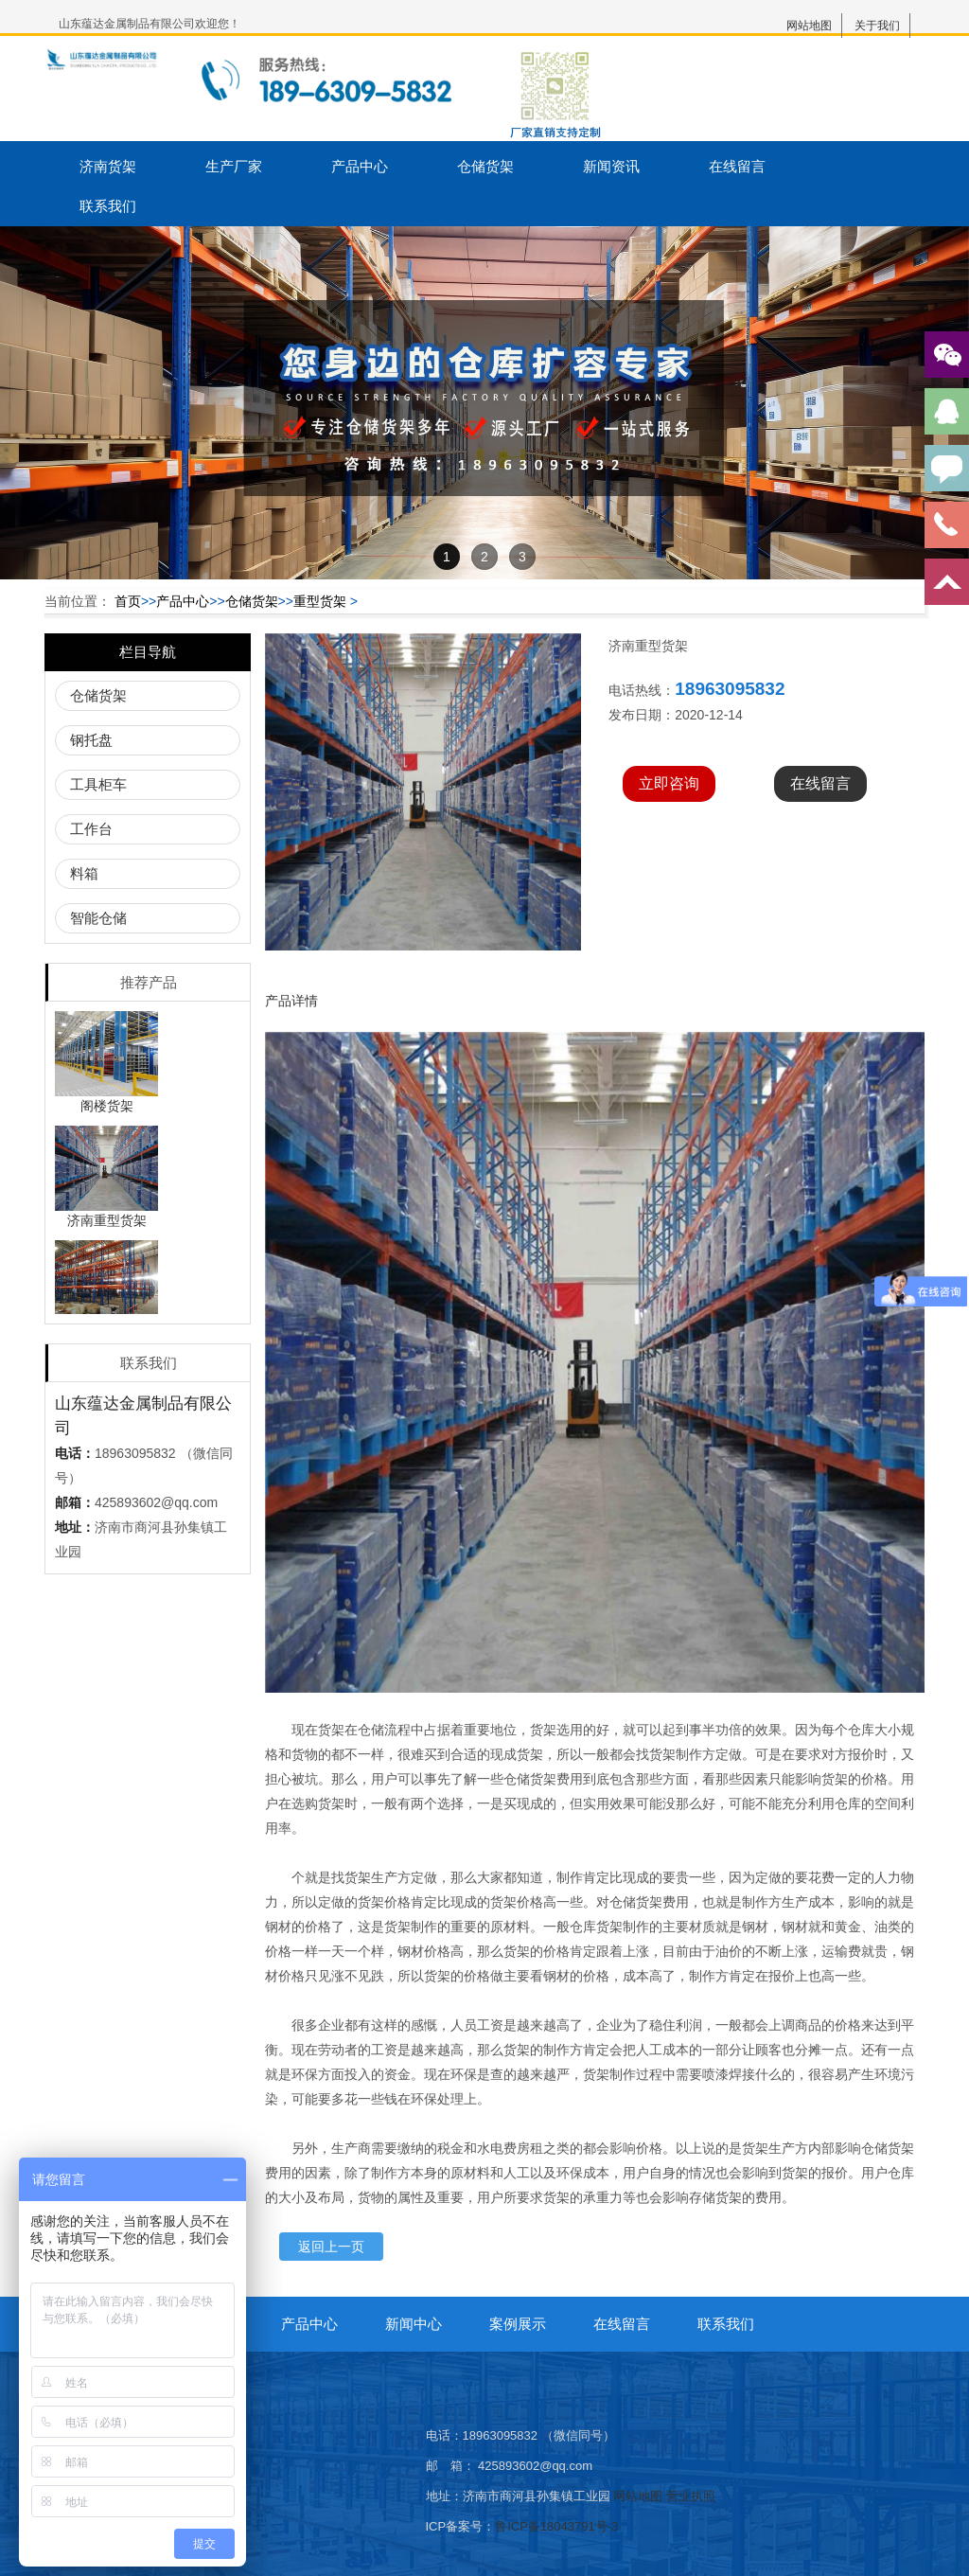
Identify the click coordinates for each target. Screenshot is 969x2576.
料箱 (84, 873)
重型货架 (319, 601)
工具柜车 (98, 784)
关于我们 (877, 25)
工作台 (91, 829)
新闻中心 (413, 2324)
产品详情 (291, 1000)
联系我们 (107, 206)
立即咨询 (669, 783)
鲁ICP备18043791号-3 (556, 2526)
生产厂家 (233, 166)
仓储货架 (485, 166)
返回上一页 (331, 2246)
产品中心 (359, 166)
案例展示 (517, 2324)
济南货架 (107, 166)
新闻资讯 (611, 166)
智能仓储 (98, 918)
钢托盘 (91, 740)
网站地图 (809, 25)
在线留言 (737, 166)
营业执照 (690, 2496)
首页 (128, 601)
